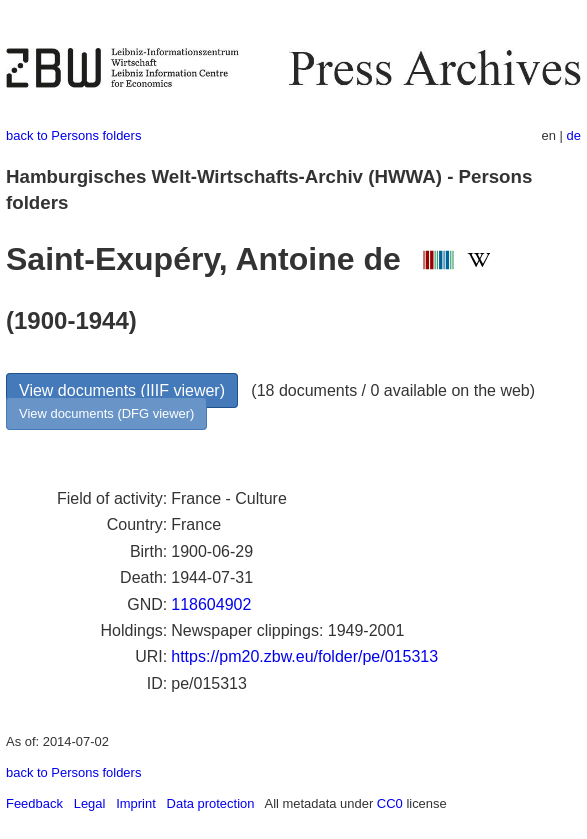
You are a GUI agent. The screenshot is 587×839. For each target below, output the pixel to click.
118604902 (211, 604)
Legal (90, 803)
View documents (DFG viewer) (106, 413)
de (574, 135)
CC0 (390, 803)
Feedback (34, 803)
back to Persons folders (73, 135)
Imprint (136, 803)
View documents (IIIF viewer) (122, 390)
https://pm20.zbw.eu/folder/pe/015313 (304, 656)
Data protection (211, 803)
